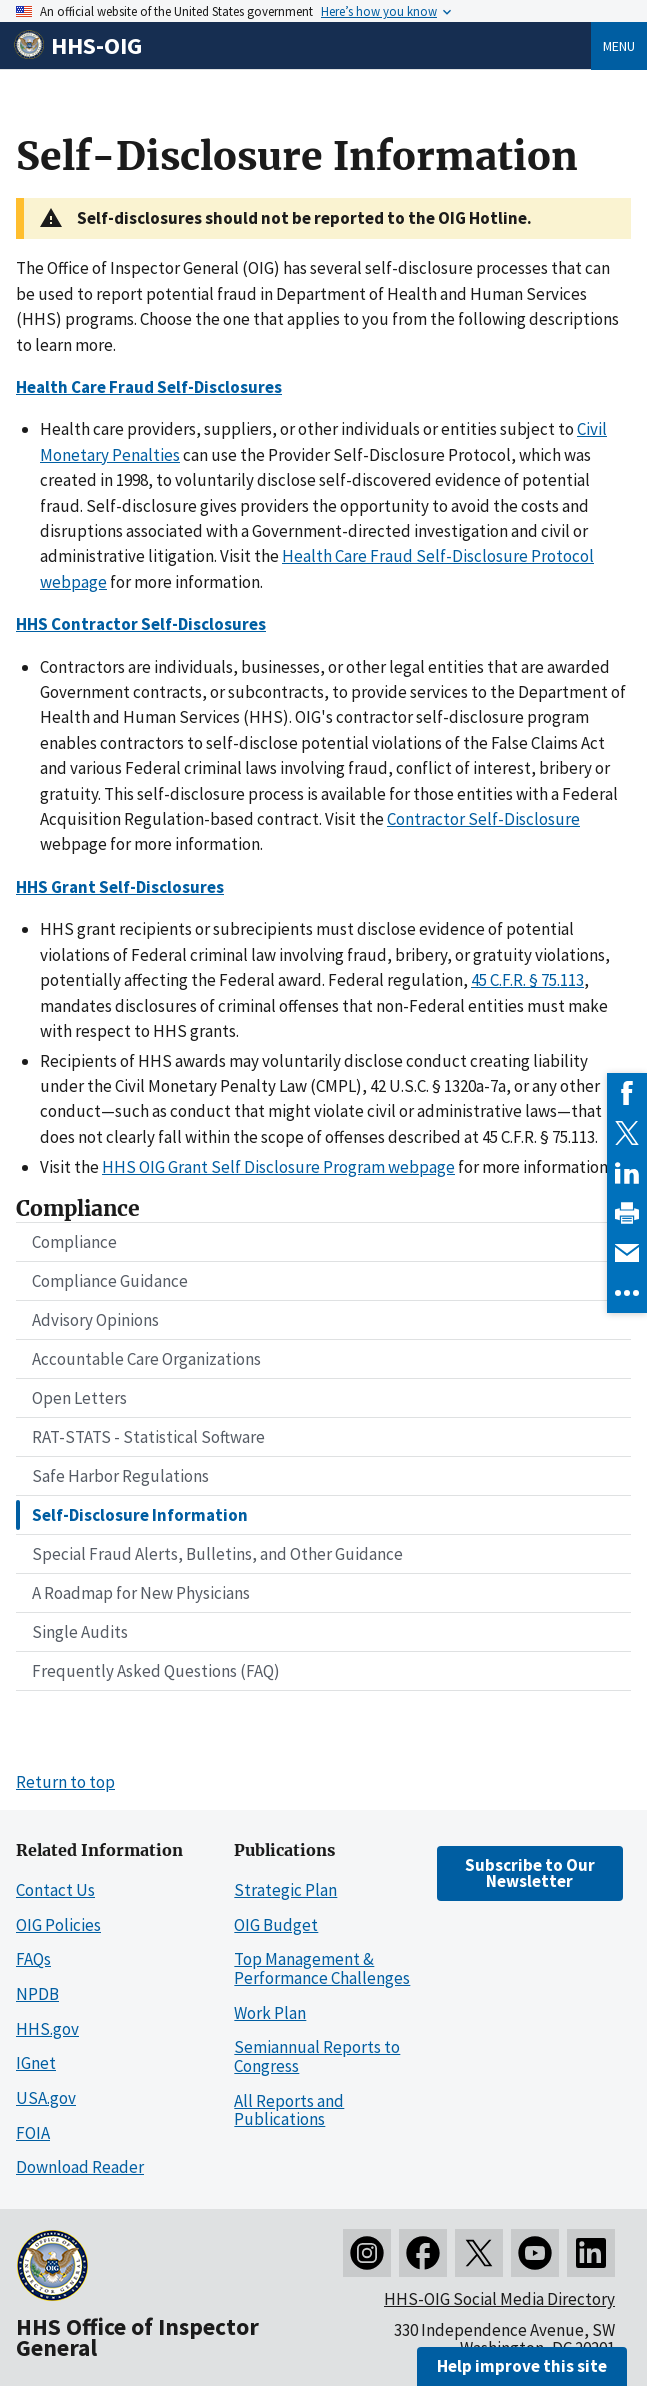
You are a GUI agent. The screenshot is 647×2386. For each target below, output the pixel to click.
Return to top (65, 1782)
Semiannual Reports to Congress (317, 2056)
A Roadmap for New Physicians (141, 1593)
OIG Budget (276, 1925)
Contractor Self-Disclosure (483, 819)
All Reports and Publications (289, 2110)
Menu (619, 46)
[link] (627, 1093)
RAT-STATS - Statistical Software (148, 1437)
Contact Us (55, 1890)
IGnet (36, 2063)
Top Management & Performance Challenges (322, 1968)
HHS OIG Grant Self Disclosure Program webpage (278, 1167)
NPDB (37, 1994)
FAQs (33, 1959)
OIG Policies (58, 1925)
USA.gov (46, 2098)
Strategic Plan (285, 1890)
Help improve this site (522, 2366)
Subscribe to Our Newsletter (530, 1872)
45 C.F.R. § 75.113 (527, 980)
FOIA (33, 2133)
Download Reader (80, 2167)
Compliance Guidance (110, 1281)
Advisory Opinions (95, 1320)
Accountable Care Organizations (146, 1359)
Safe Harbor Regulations (120, 1476)
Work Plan (270, 2013)
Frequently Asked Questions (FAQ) (156, 1671)
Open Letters (79, 1398)
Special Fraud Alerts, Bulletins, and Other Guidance (217, 1554)
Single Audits (80, 1632)
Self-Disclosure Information (140, 1515)
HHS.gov (47, 2029)
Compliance (74, 1242)
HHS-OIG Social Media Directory (499, 2299)
